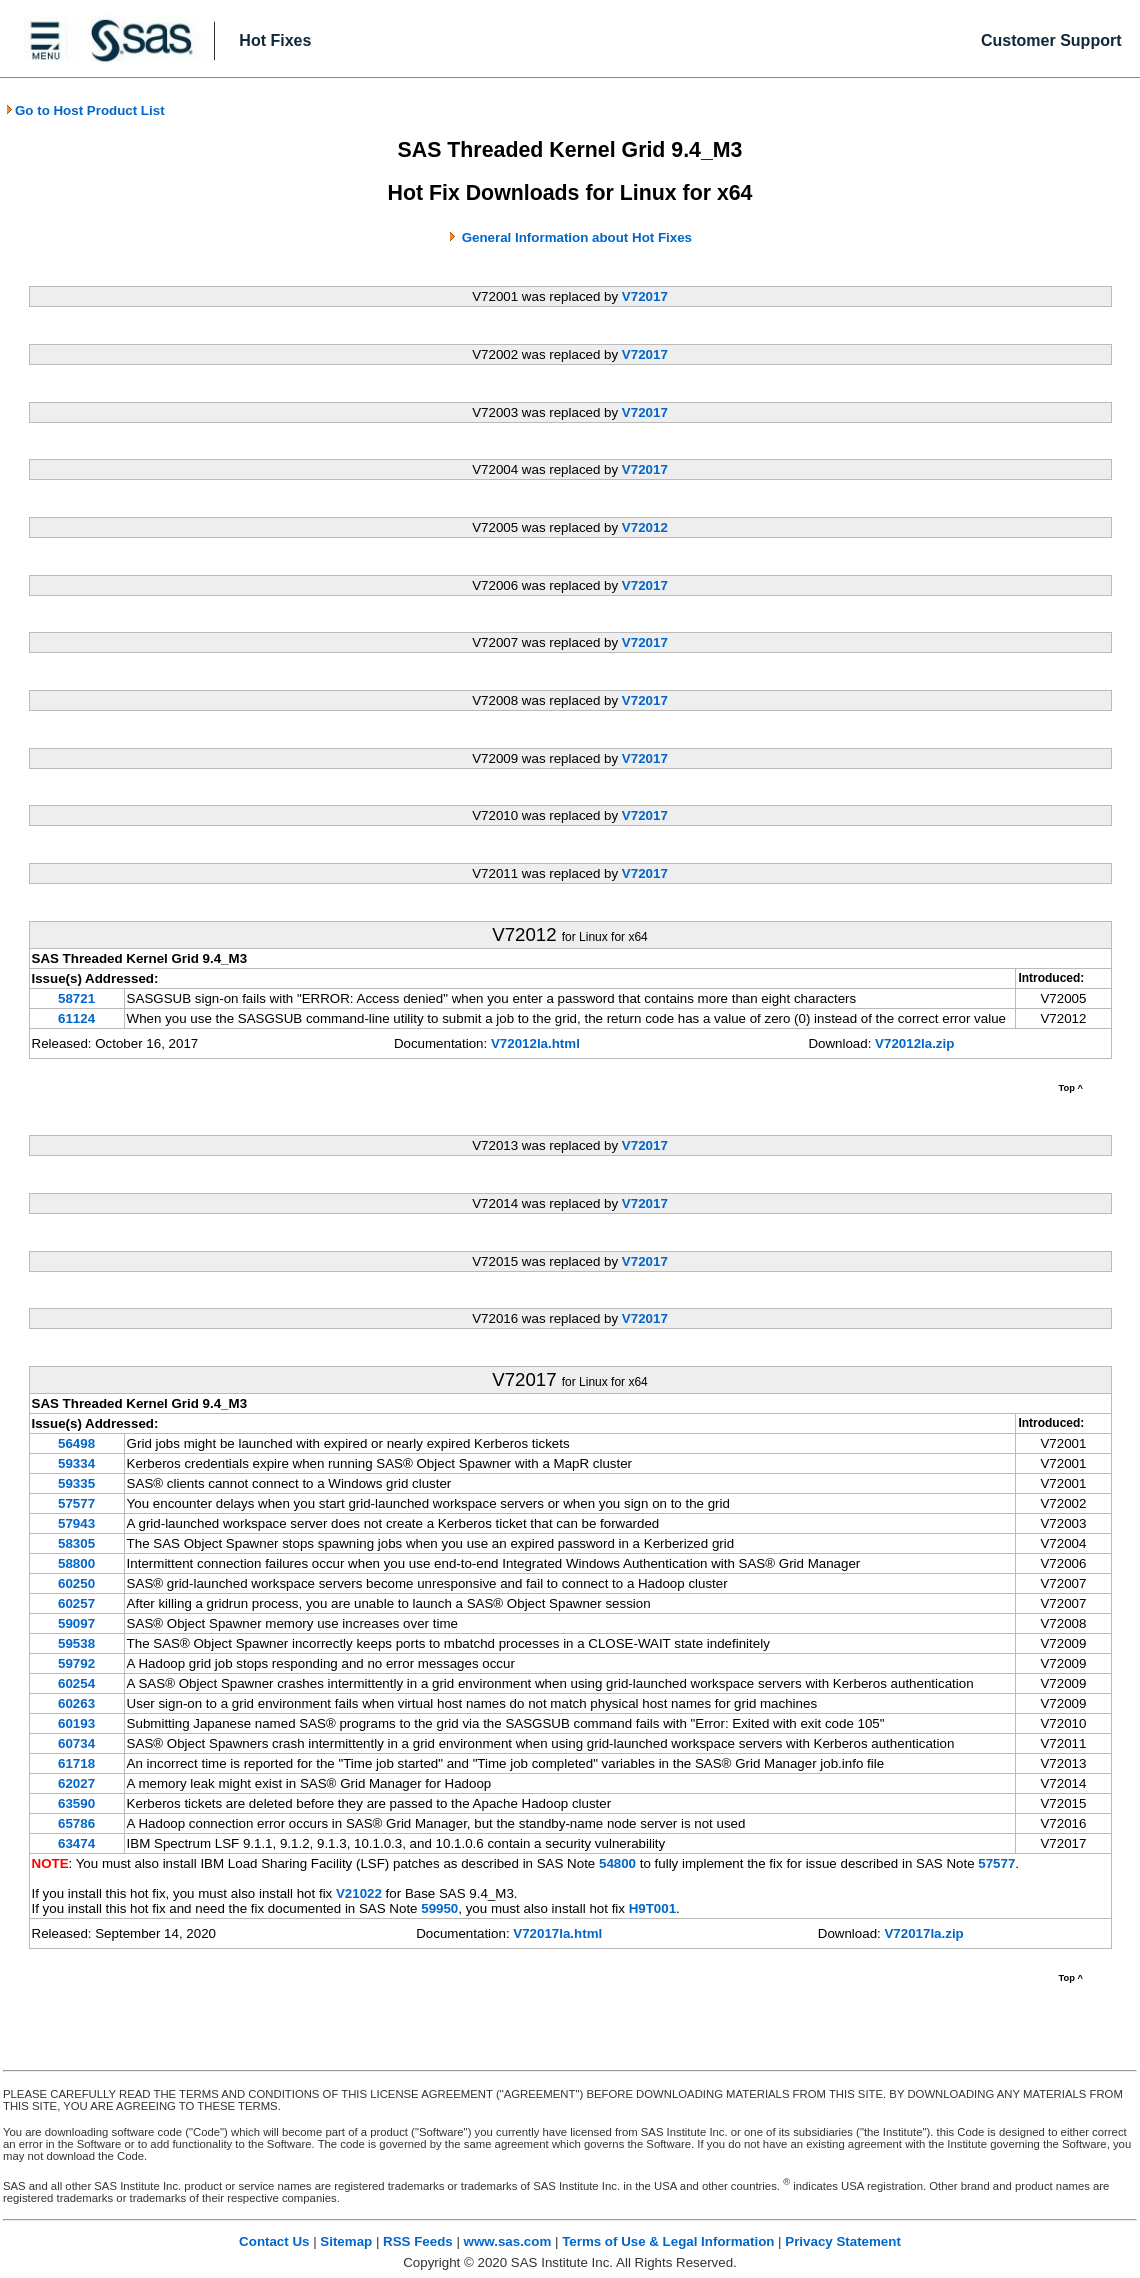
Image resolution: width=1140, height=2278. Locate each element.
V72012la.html (535, 1043)
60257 (76, 1603)
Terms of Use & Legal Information (668, 2241)
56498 (76, 1443)
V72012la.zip (914, 1043)
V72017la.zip (923, 1933)
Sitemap (346, 2241)
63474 (76, 1843)
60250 (76, 1583)
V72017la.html (557, 1933)
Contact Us (274, 2241)
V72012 (645, 527)
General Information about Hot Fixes (577, 237)
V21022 (359, 1893)
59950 (439, 1908)
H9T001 (652, 1908)
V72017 (645, 296)
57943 (76, 1523)
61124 (76, 1018)
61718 (76, 1763)
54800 (617, 1863)
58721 (76, 998)
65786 (76, 1823)
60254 (76, 1683)
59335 (76, 1483)
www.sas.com (508, 2241)
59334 (76, 1463)
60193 (76, 1723)
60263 (76, 1703)
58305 (76, 1543)
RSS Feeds (418, 2241)
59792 (76, 1663)
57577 (76, 1503)
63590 (76, 1803)
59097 (76, 1623)
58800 (76, 1563)
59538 (76, 1643)
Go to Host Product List (85, 110)
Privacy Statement (843, 2241)
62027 (76, 1783)
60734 (76, 1743)
